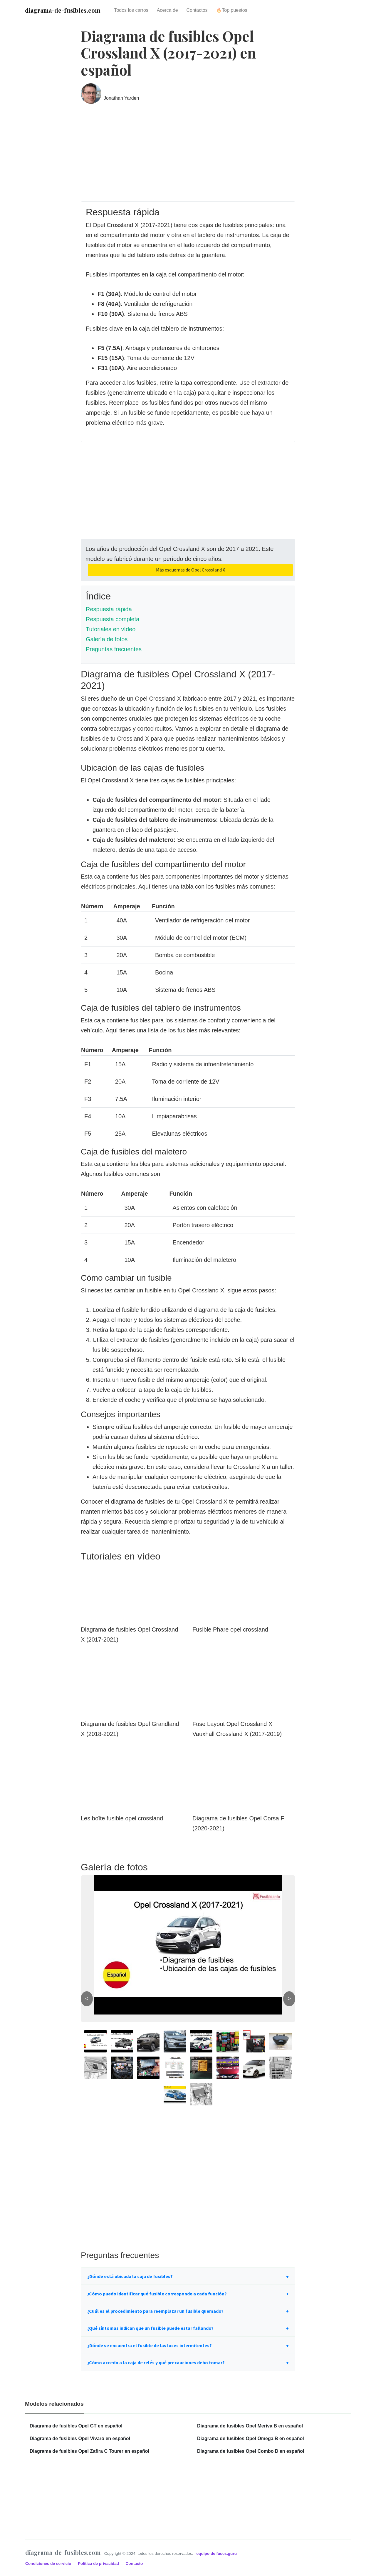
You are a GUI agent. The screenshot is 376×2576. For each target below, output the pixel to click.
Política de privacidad (99, 2563)
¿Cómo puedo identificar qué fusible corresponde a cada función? (157, 2294)
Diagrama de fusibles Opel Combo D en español (250, 2451)
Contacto (134, 2563)
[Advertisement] (188, 157)
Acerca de (167, 10)
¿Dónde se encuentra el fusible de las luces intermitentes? (149, 2345)
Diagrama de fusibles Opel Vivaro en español (80, 2438)
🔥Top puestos (231, 10)
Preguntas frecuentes (114, 649)
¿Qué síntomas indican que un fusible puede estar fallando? (150, 2328)
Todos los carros (131, 10)
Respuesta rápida (109, 609)
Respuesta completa (112, 619)
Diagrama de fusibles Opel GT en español (76, 2425)
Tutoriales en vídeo (110, 629)
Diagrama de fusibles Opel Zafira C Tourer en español (89, 2451)
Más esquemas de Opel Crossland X (190, 570)
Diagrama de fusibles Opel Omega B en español (250, 2438)
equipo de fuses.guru (217, 2553)
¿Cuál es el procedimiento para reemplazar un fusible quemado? (155, 2311)
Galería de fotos (106, 639)
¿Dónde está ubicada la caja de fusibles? (130, 2276)
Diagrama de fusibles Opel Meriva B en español (250, 2425)
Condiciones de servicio (48, 2563)
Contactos (197, 10)
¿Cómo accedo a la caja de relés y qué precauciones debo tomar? (156, 2362)
